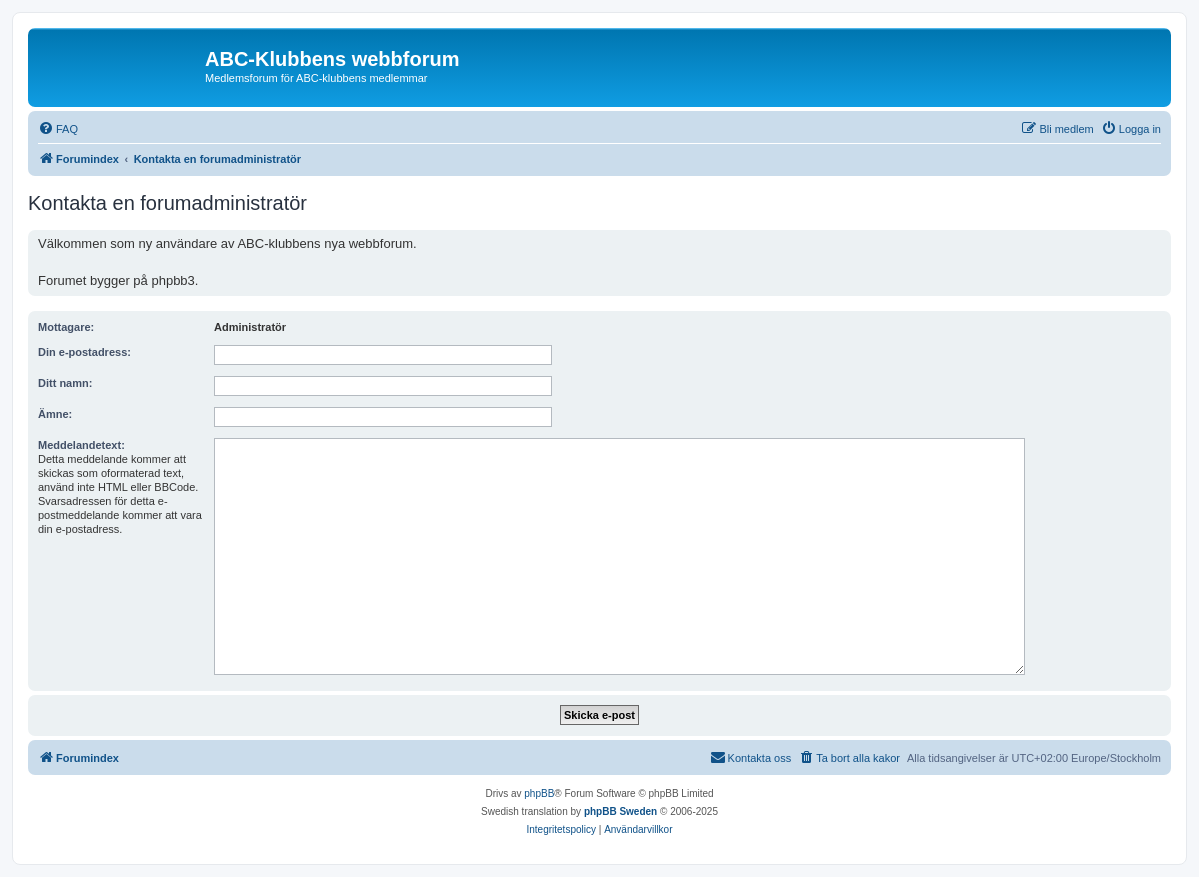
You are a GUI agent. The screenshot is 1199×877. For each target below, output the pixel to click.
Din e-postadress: (84, 352)
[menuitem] (58, 129)
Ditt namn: (65, 383)
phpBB (539, 793)
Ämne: (55, 414)
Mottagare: (66, 327)
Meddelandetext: (81, 445)
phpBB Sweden (620, 811)
